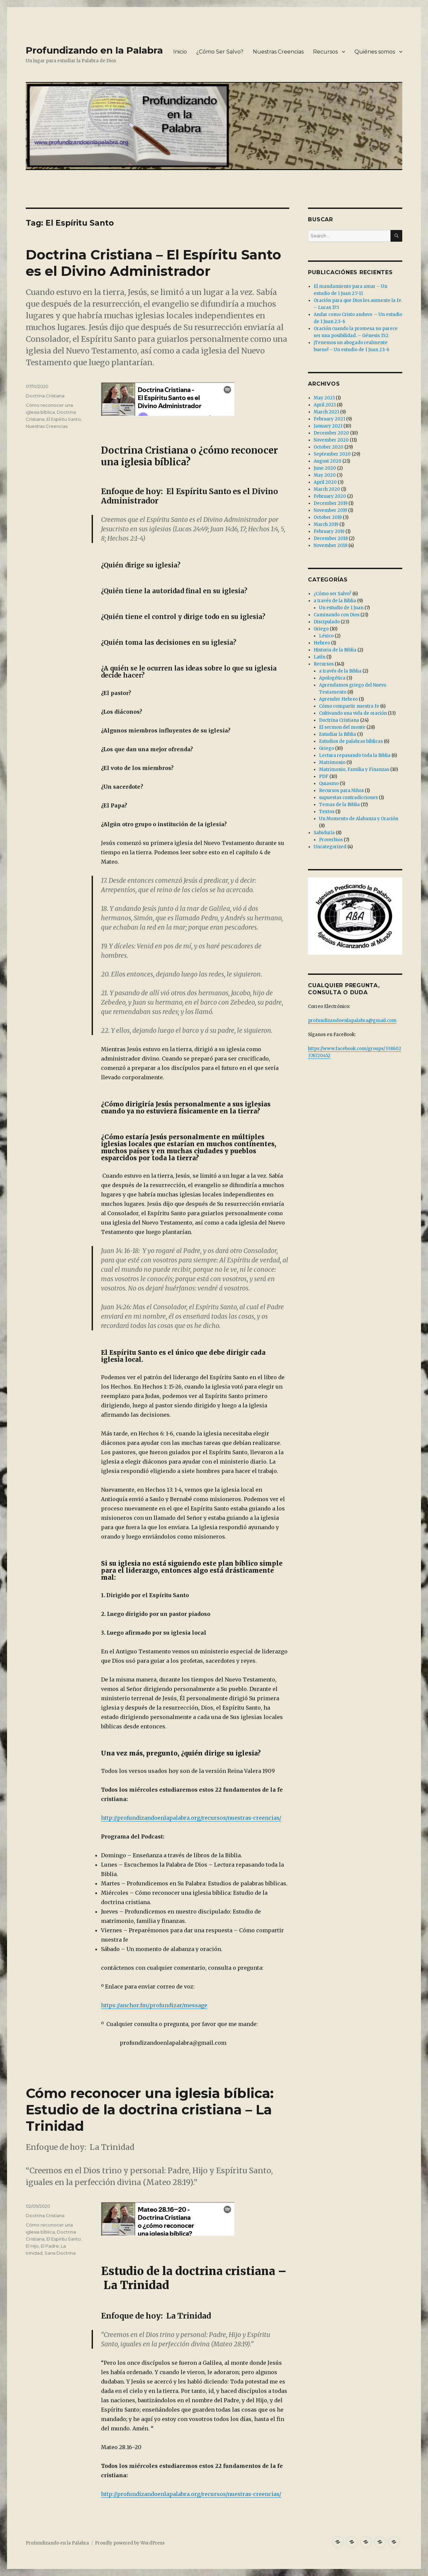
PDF (323, 776)
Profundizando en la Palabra (94, 50)
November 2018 (330, 545)
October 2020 (328, 447)
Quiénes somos (374, 52)
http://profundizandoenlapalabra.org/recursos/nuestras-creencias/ (191, 1817)
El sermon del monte (342, 727)
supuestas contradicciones (348, 797)
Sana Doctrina (60, 2253)
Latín (319, 657)
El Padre (50, 2246)
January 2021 (328, 426)
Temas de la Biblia (339, 804)
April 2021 (325, 405)
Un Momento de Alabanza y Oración (358, 819)
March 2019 (326, 524)
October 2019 (328, 517)
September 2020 (332, 454)
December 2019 (330, 503)
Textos (326, 811)
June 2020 (325, 468)
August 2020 (327, 461)
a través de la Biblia (335, 601)
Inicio (180, 52)
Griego (321, 629)
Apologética (332, 678)
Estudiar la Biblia (337, 734)
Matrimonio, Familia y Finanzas (354, 769)
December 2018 (331, 538)
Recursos (325, 52)
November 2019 (330, 510)
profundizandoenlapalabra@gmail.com (352, 1020)
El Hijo (32, 2246)
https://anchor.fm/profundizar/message (154, 2005)
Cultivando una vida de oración (353, 713)
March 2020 (327, 489)
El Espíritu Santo (63, 419)
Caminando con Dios (336, 615)
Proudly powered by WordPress (130, 2543)
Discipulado (327, 622)
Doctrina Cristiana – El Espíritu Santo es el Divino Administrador (153, 262)
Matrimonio (332, 762)
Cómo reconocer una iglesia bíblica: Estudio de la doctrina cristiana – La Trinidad (150, 2109)
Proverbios (331, 840)
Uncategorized (330, 847)
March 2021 (326, 412)
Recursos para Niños (341, 790)
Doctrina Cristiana (45, 395)
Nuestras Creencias (278, 52)
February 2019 (329, 531)
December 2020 (331, 433)
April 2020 (325, 482)
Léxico (326, 636)
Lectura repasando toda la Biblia (355, 755)
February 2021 (329, 419)
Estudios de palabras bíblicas (351, 741)
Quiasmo (329, 783)
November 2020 (331, 440)
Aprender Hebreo (338, 699)
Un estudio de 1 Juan (341, 608)
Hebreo (322, 643)
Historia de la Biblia (335, 650)
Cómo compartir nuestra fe (349, 706)
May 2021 (324, 398)
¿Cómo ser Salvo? (332, 594)
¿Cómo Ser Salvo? (219, 52)
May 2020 (325, 475)
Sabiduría (324, 833)
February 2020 (330, 496)
